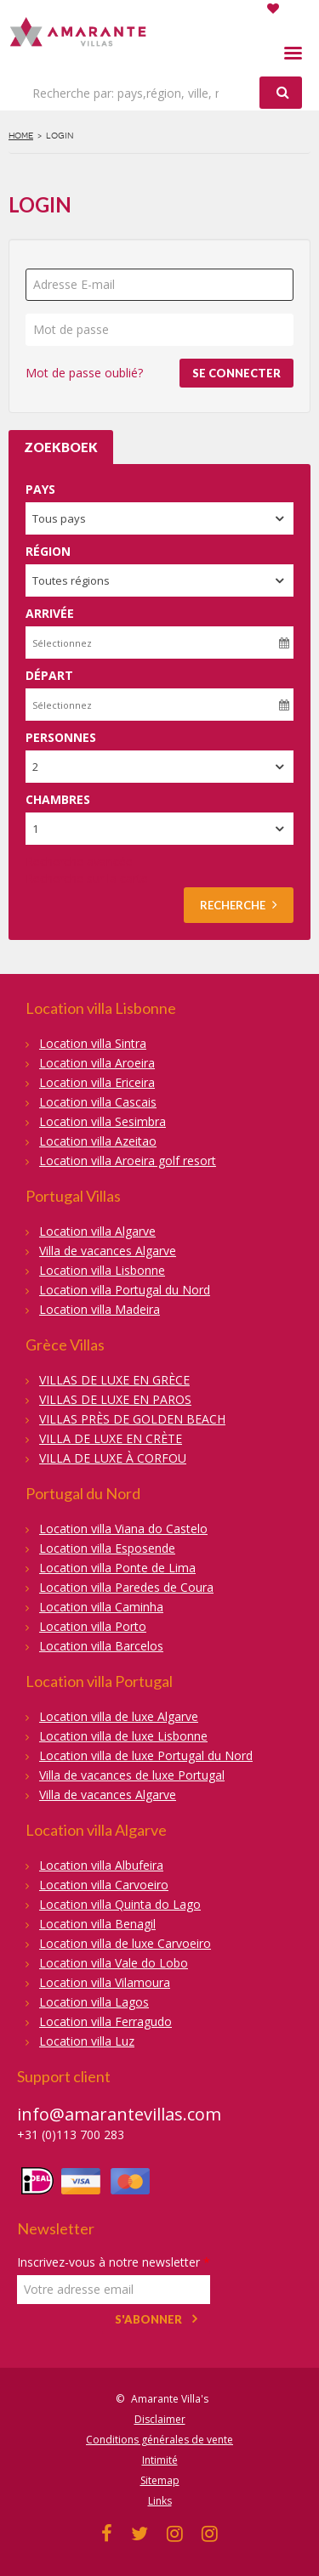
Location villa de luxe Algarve (118, 1716)
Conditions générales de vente (159, 2439)
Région (48, 551)
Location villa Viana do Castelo (123, 1528)
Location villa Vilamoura (104, 1982)
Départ (49, 675)
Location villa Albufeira (101, 1865)
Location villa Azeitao (98, 1141)
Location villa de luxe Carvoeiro (125, 1943)
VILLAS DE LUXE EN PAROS (115, 1399)
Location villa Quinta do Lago (120, 1904)
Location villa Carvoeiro (103, 1885)
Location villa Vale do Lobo (113, 1963)
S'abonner (148, 2319)
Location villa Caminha (101, 1607)
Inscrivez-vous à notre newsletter (113, 2262)
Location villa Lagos (94, 2002)
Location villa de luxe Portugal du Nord (146, 1755)
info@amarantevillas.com (119, 2114)
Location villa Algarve (97, 1231)
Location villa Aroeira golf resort (127, 1160)
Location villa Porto (92, 1626)
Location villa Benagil (97, 1924)
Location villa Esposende (107, 1548)
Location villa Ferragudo (105, 2021)
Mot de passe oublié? (84, 373)
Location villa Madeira (99, 1309)
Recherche (238, 904)
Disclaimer (159, 2419)
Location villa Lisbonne (102, 1270)
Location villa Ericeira (97, 1082)
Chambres (58, 799)
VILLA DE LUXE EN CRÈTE (110, 1438)
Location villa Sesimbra (102, 1121)
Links (160, 2501)
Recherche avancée (79, 861)
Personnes (61, 737)
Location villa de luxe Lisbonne (123, 1736)
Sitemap (159, 2480)
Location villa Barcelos (101, 1646)
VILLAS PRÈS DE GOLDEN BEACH (132, 1419)
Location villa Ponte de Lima (117, 1568)
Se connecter (236, 373)
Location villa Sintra (92, 1043)
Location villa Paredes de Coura (126, 1587)
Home (21, 135)
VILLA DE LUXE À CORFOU (112, 1458)
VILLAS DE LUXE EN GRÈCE (114, 1380)
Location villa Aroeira (97, 1063)
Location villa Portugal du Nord (124, 1290)
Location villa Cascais (98, 1102)
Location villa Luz (86, 2041)
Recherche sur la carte (87, 878)
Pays (40, 489)
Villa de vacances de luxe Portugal (132, 1775)
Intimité (160, 2460)
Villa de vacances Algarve (107, 1251)
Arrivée (50, 613)
